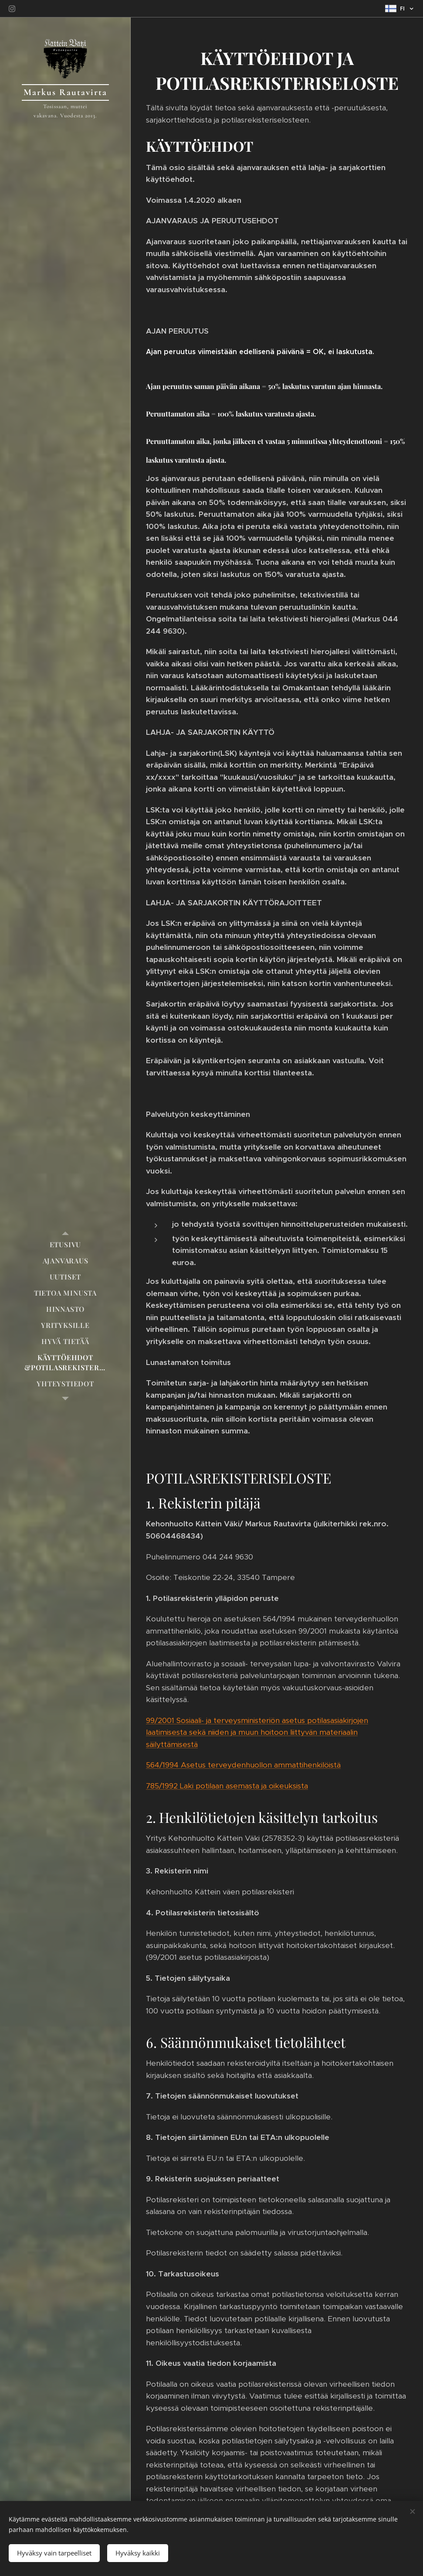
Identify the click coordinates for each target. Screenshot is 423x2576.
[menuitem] (65, 1244)
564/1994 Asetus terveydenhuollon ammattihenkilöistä (243, 1765)
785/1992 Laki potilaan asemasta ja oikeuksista (227, 1786)
